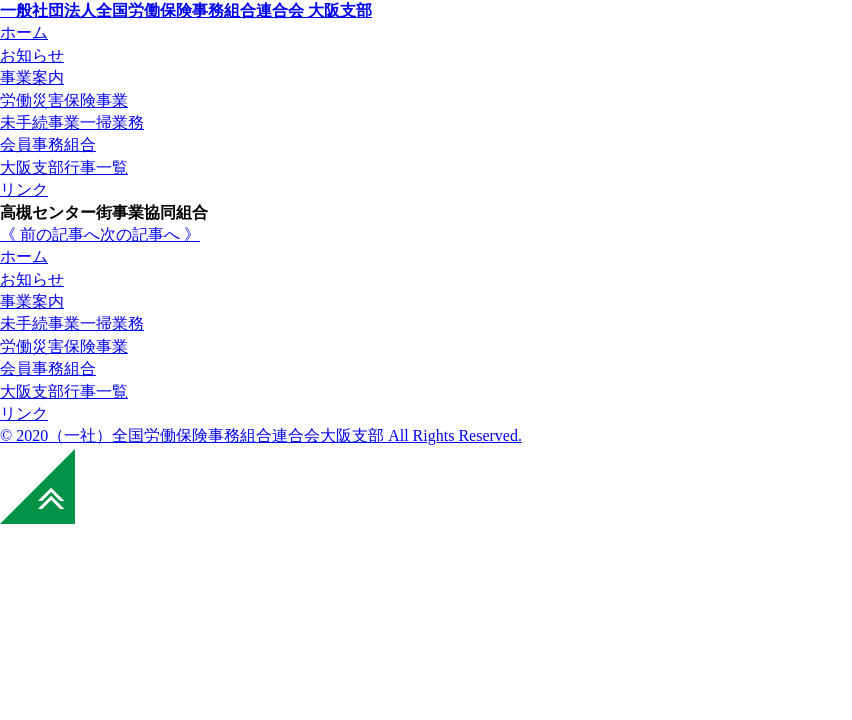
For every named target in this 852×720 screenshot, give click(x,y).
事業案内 (32, 301)
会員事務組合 (48, 368)
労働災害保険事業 (64, 346)
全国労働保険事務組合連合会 (186, 10)
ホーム (24, 256)
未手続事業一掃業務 (72, 323)
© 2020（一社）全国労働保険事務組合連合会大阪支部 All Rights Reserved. (261, 435)
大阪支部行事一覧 (64, 391)
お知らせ (32, 279)
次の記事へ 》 (150, 234)
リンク (24, 413)
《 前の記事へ (50, 234)
